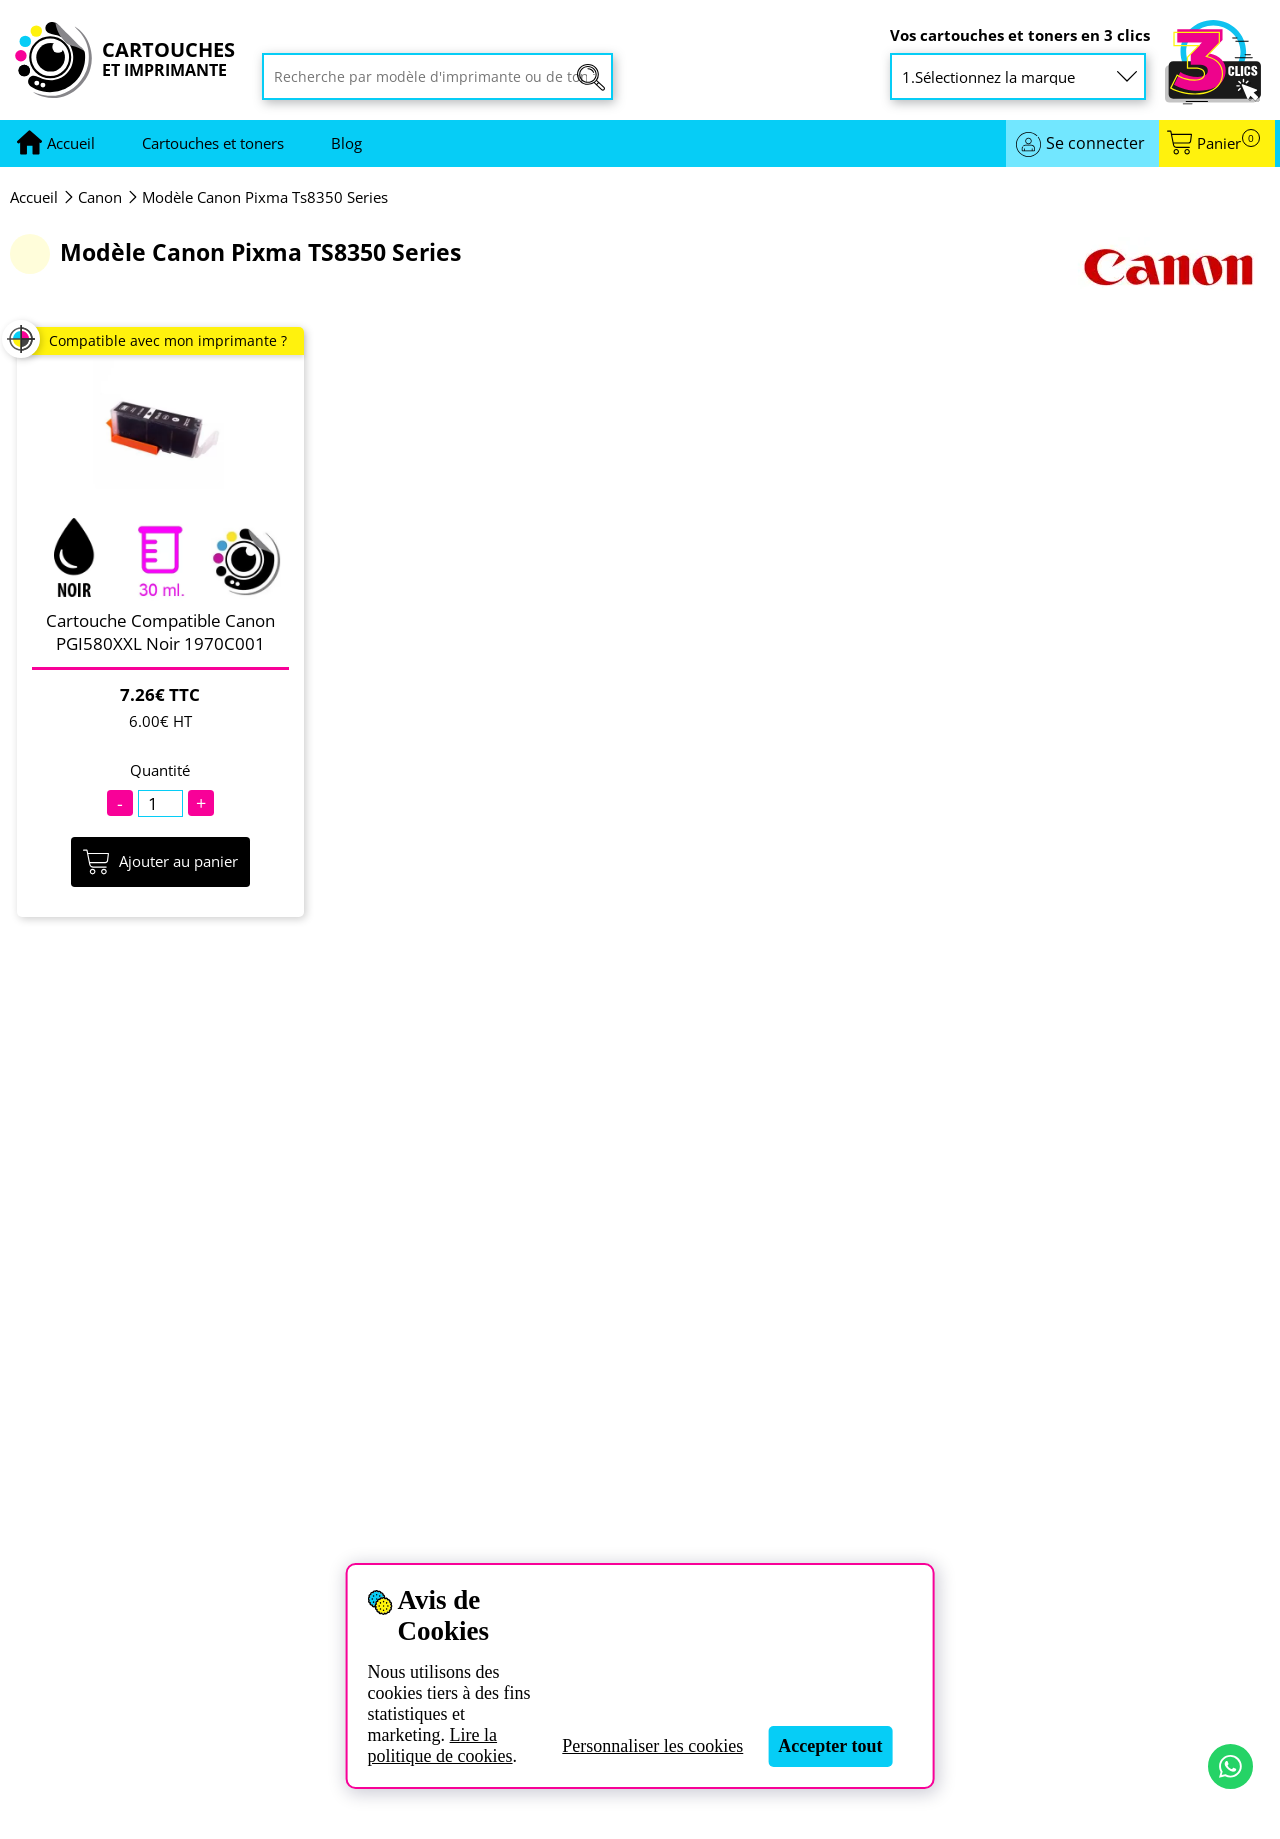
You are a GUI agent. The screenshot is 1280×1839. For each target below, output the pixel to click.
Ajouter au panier (160, 862)
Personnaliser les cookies (652, 1746)
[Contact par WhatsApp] (1230, 1766)
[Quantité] (160, 803)
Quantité (160, 770)
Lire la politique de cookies (440, 1745)
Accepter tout (830, 1746)
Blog (346, 143)
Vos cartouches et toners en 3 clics (1020, 35)
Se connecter (1095, 143)
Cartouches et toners (213, 143)
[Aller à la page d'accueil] (71, 143)
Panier (1228, 143)
